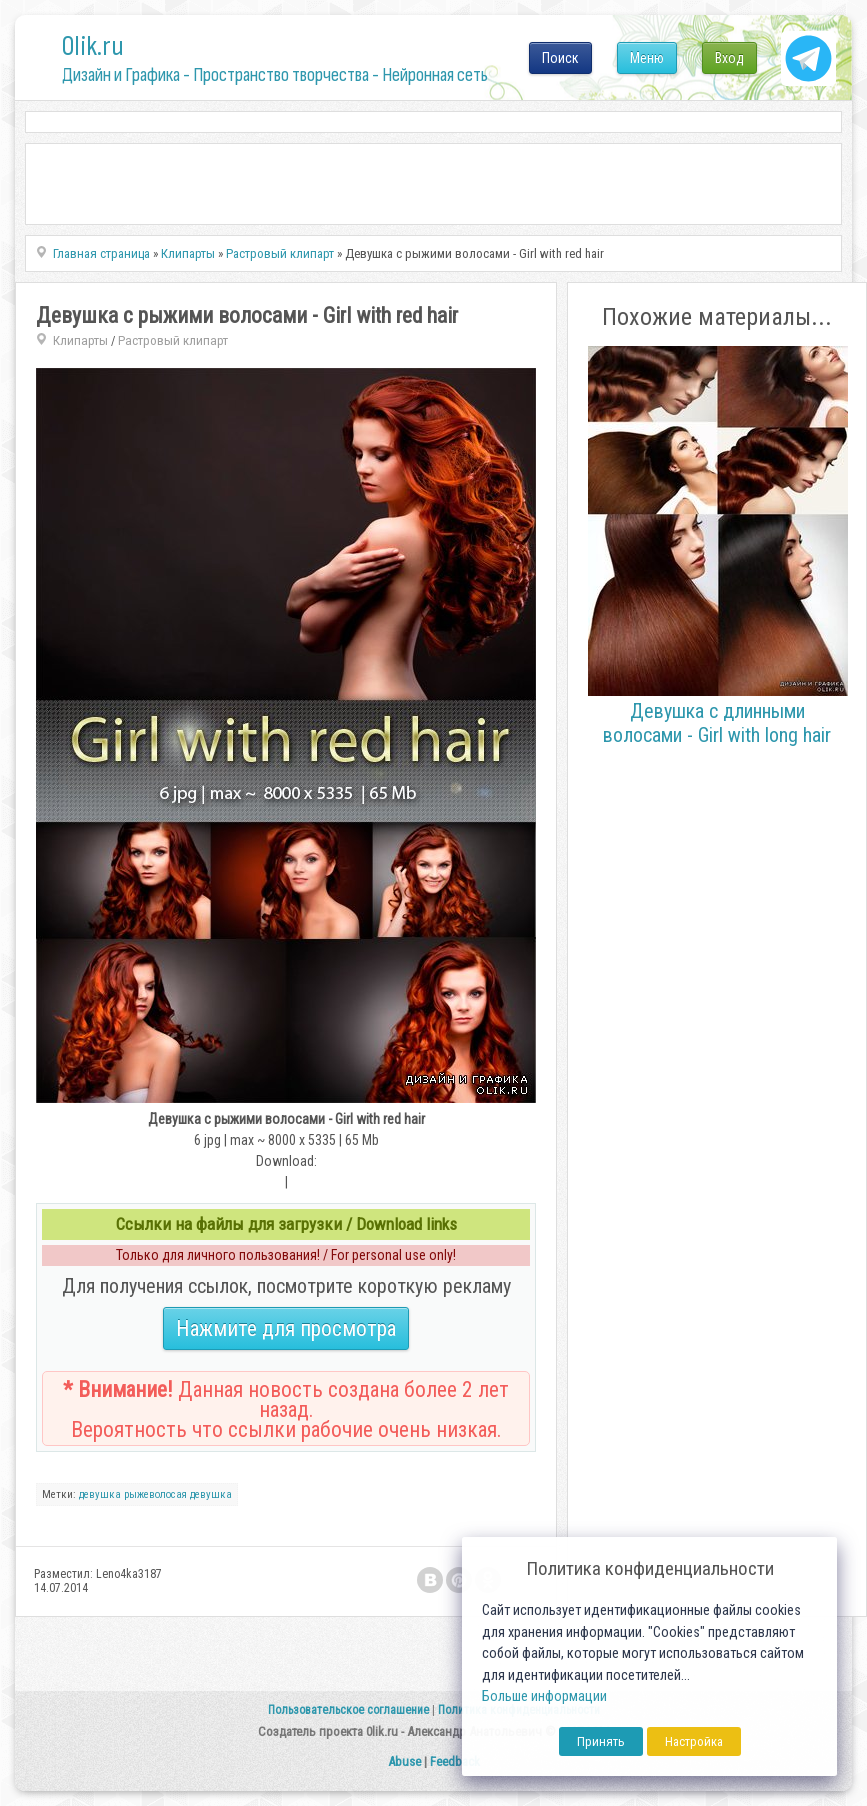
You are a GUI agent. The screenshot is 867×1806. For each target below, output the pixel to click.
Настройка (694, 1741)
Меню (647, 58)
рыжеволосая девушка (178, 1494)
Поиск (560, 58)
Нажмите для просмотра (286, 1328)
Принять (601, 1741)
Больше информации (544, 1696)
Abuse (404, 1761)
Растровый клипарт (173, 340)
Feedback (455, 1761)
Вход (729, 58)
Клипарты (80, 340)
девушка (100, 1494)
